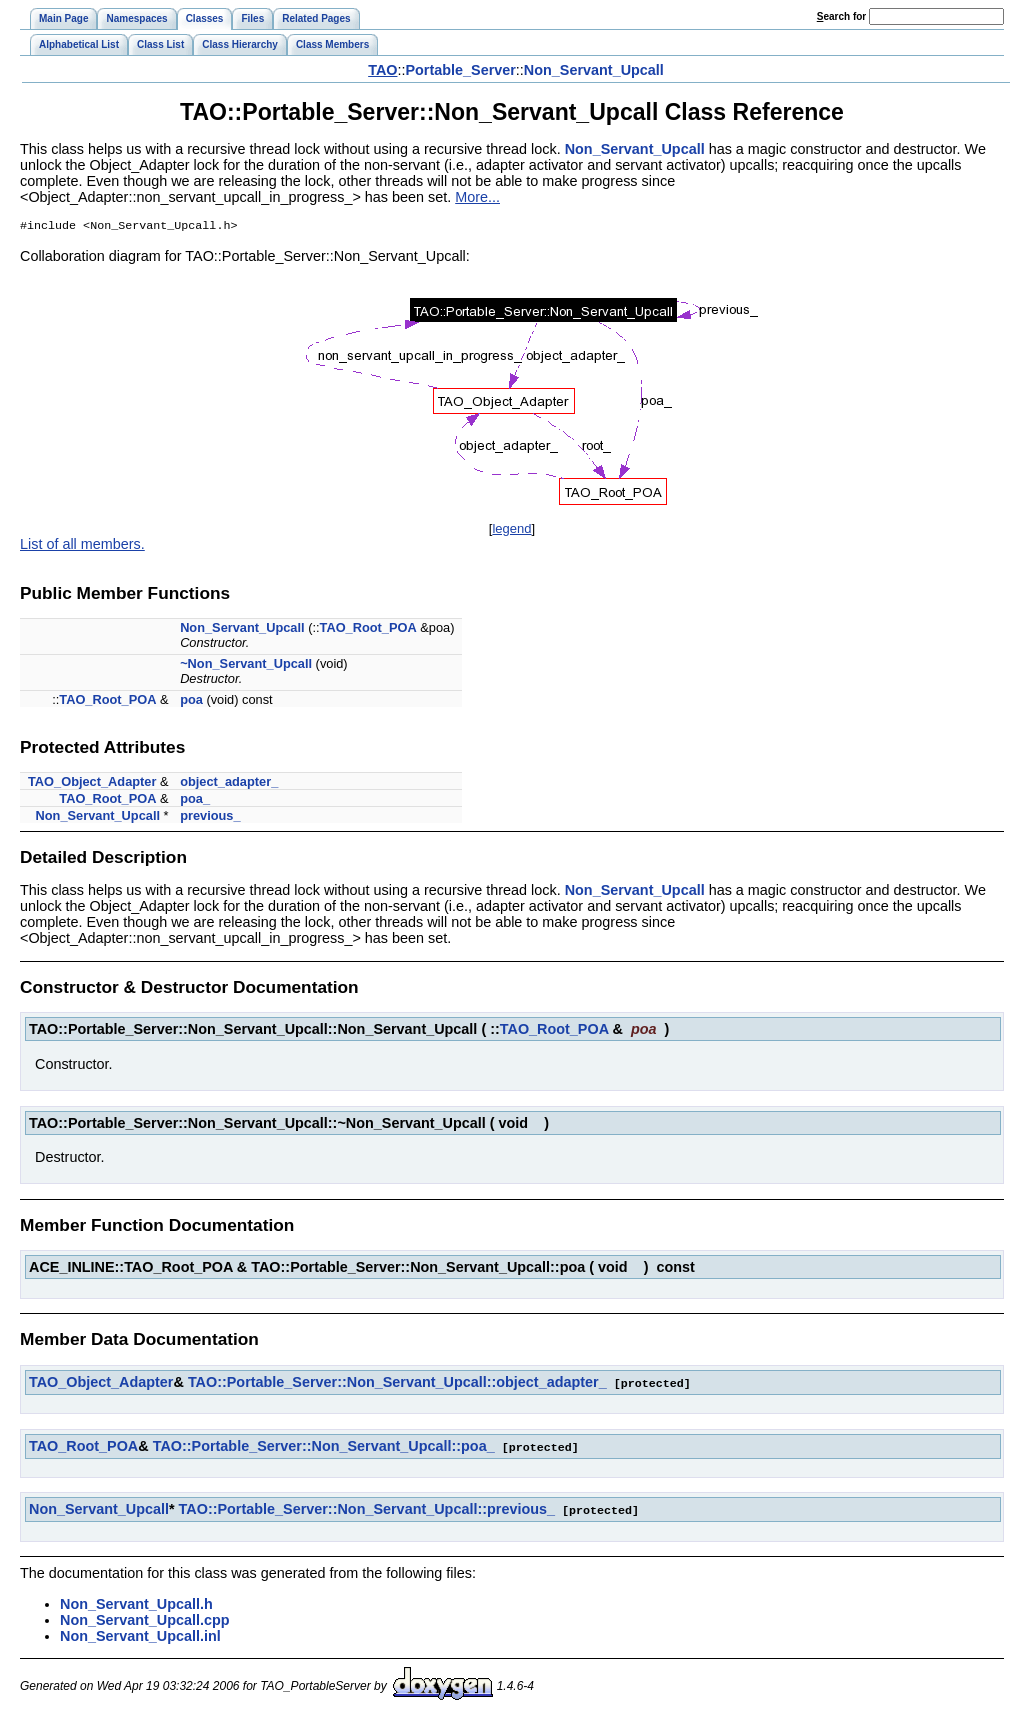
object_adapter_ (229, 783)
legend (511, 530)
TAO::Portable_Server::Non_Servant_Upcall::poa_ (324, 1447)
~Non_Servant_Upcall (246, 665)
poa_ (195, 800)
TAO (382, 70)
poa (191, 701)
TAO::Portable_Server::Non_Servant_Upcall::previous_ (367, 1509)
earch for (841, 16)
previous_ (210, 817)
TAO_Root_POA (368, 629)
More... (477, 197)
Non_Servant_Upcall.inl (140, 1635)
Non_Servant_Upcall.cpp (145, 1619)
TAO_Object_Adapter (92, 783)
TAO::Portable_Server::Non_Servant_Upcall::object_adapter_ (397, 1384)
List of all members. (82, 546)
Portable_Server (460, 70)
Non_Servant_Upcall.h (136, 1603)
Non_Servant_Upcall (594, 70)
